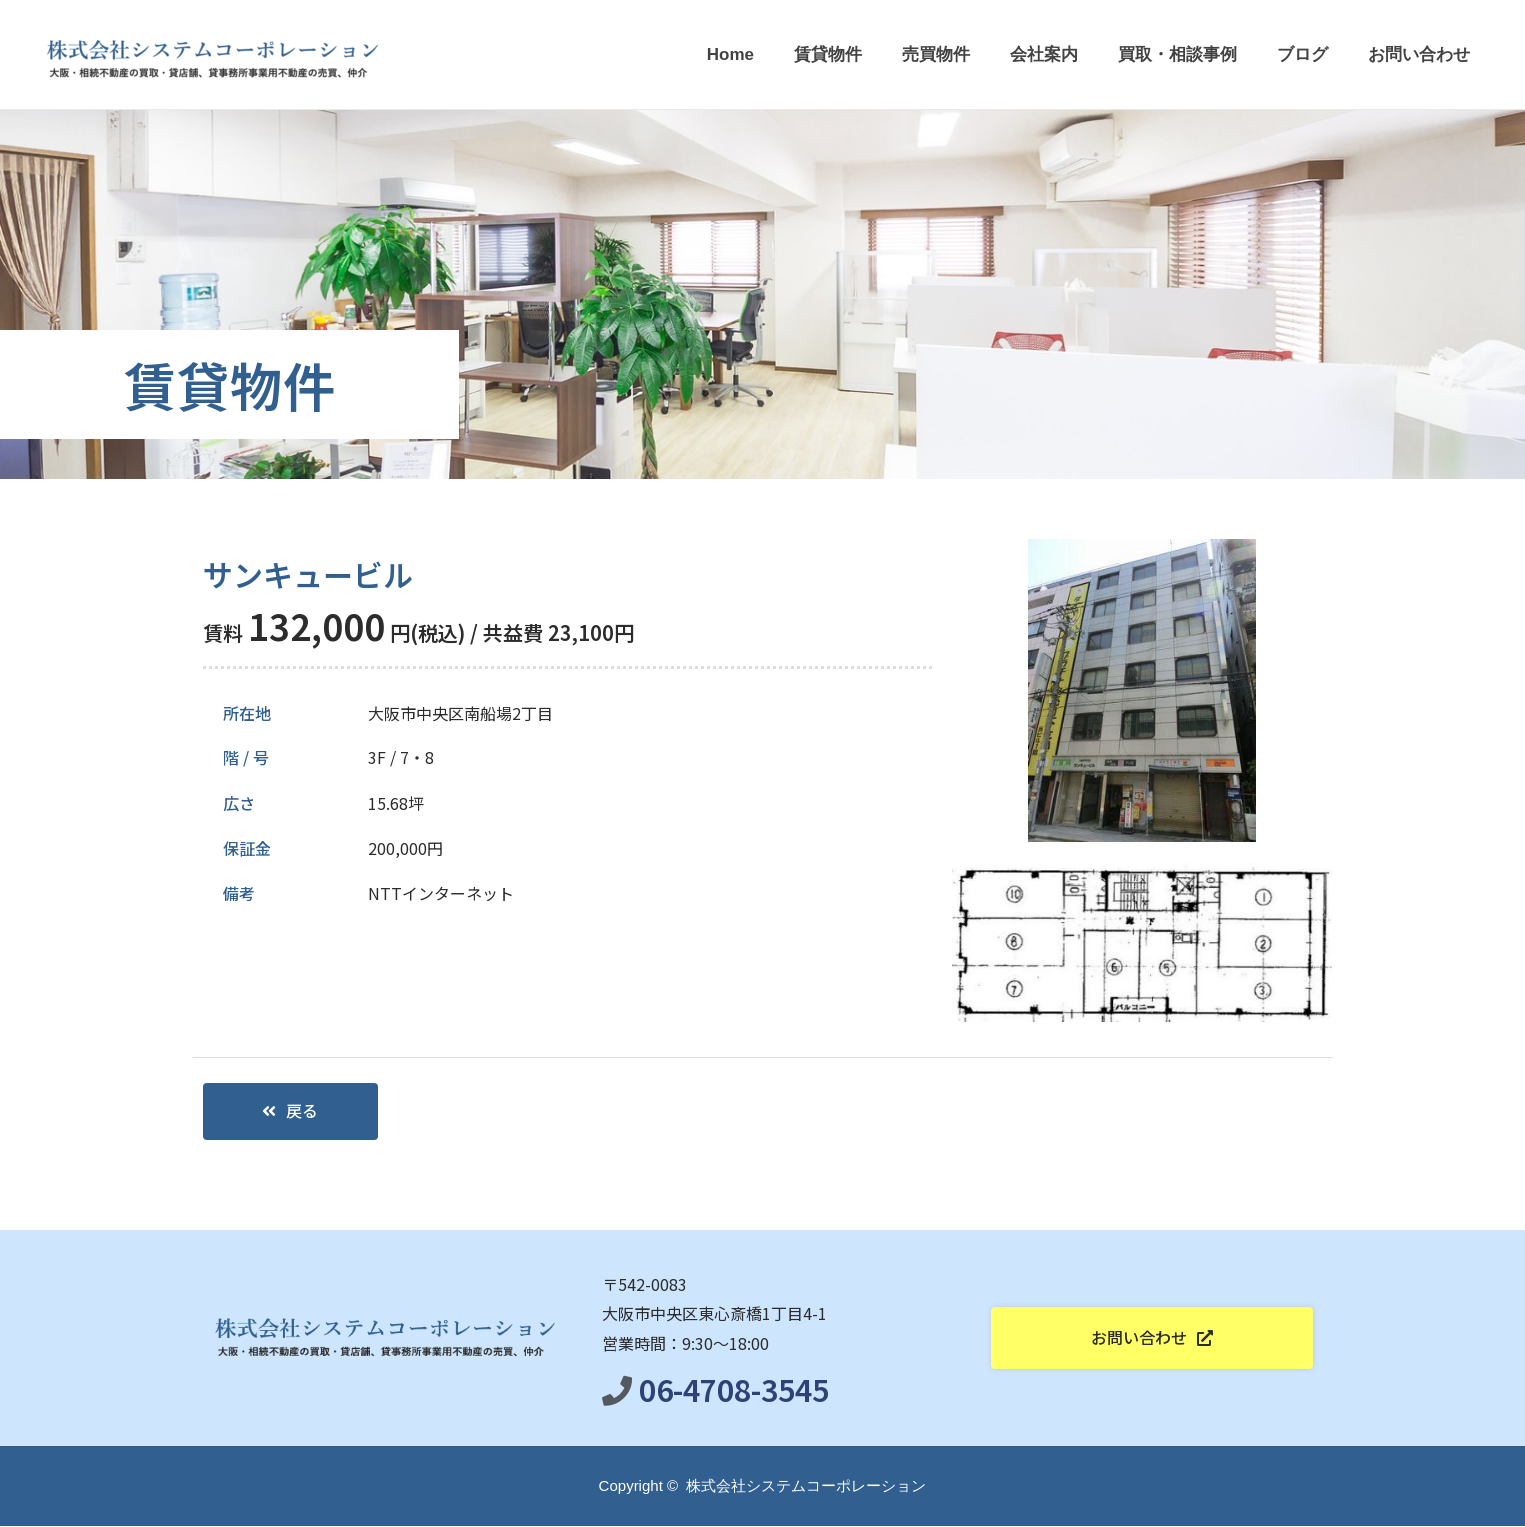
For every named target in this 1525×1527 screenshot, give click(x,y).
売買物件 (936, 54)
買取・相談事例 (1177, 54)
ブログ (1302, 54)
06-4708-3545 (734, 1390)
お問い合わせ (1419, 54)
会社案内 (1044, 54)
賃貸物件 (828, 54)
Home (730, 54)
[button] (291, 1111)
